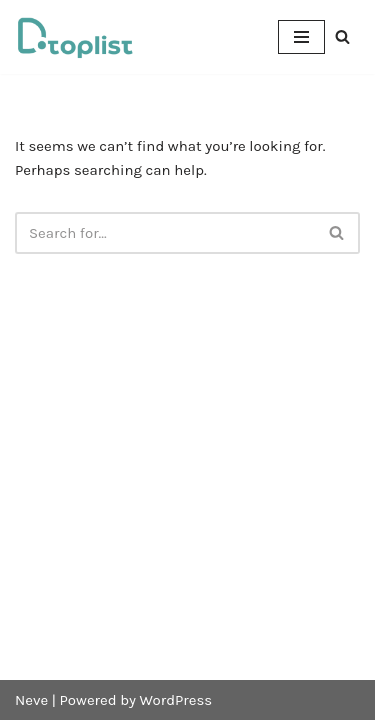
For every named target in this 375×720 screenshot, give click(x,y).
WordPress (176, 700)
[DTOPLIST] (75, 37)
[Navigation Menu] (301, 37)
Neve (31, 700)
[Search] (342, 36)
